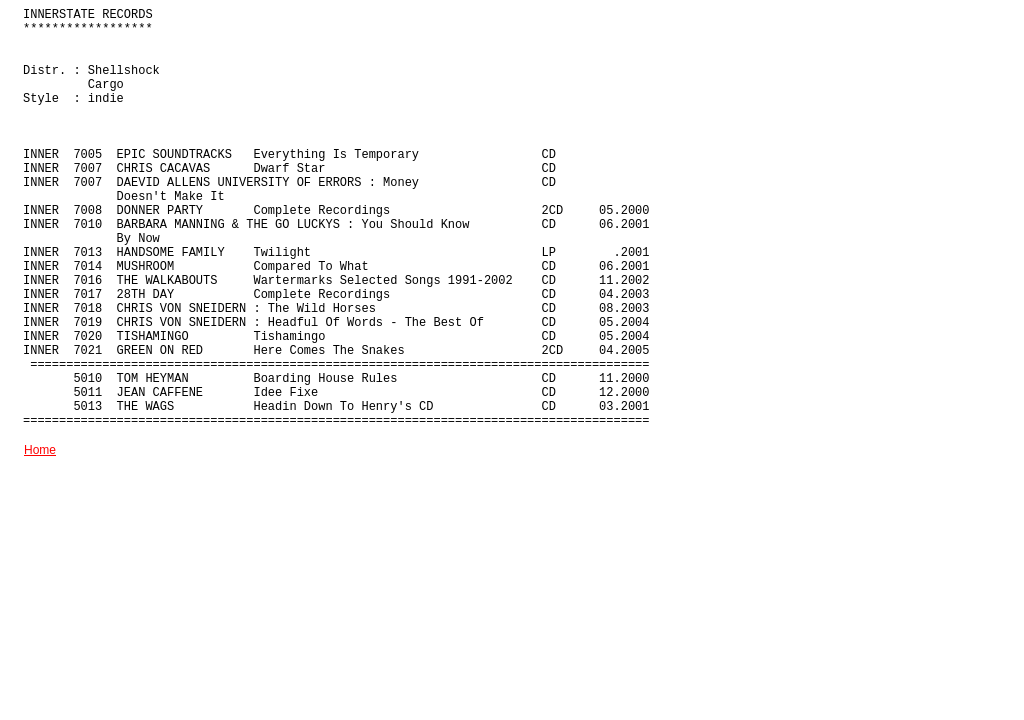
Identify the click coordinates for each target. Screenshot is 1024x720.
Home (40, 450)
